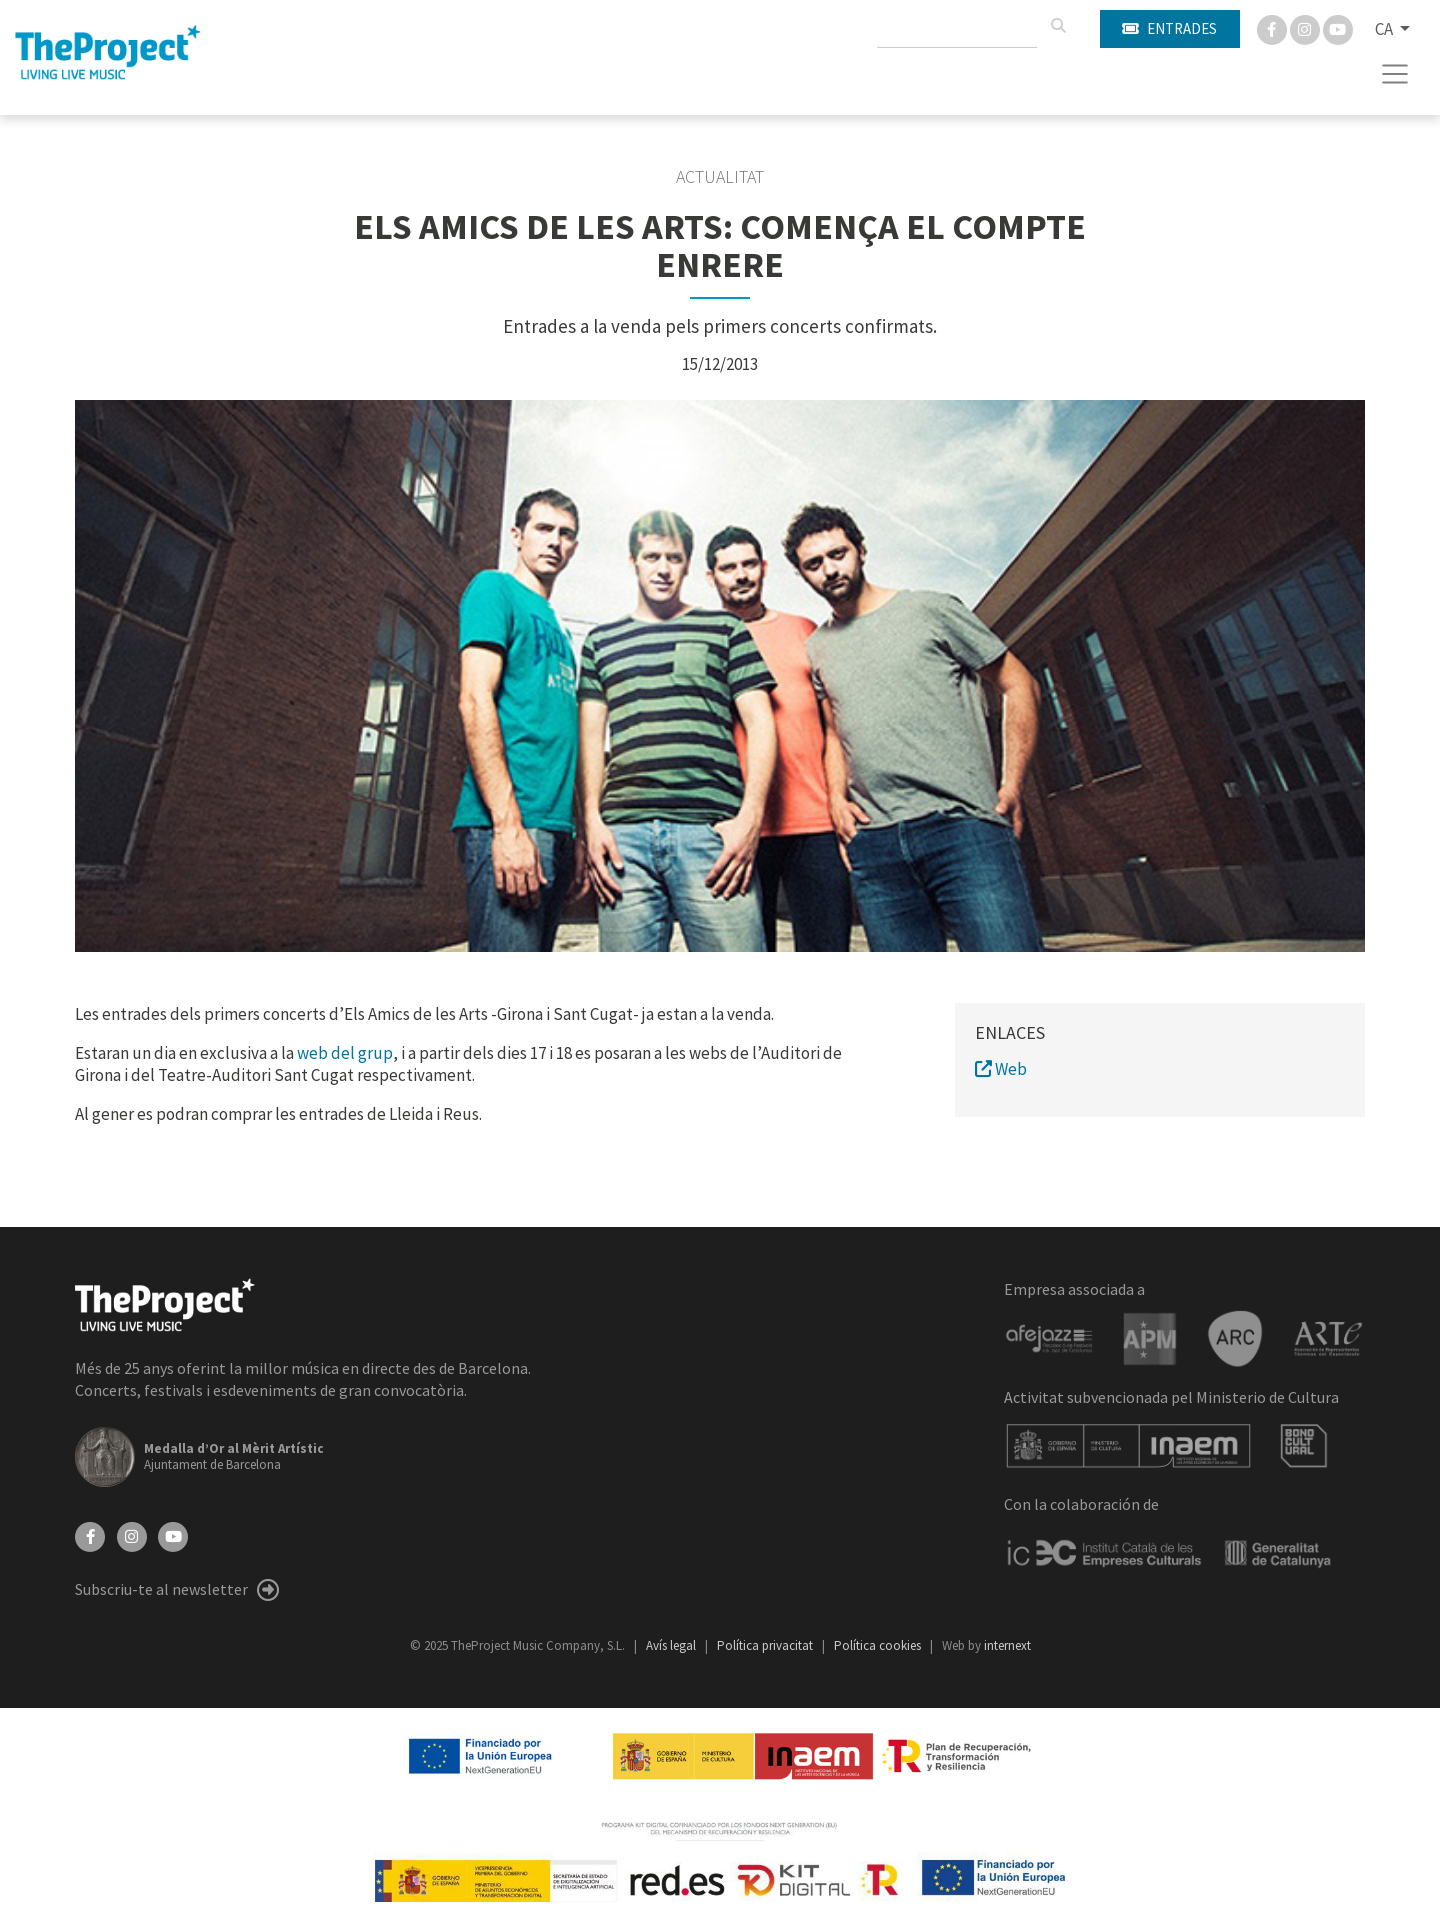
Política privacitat (766, 1645)
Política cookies (879, 1645)
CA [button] (1385, 29)
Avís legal (672, 1645)
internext (1007, 1645)
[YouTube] (173, 1535)
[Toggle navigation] (1395, 74)
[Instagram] (1306, 28)
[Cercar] (1058, 26)
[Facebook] (1273, 28)
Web (1001, 1069)
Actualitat (720, 177)
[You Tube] (1338, 28)
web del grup (345, 1053)
